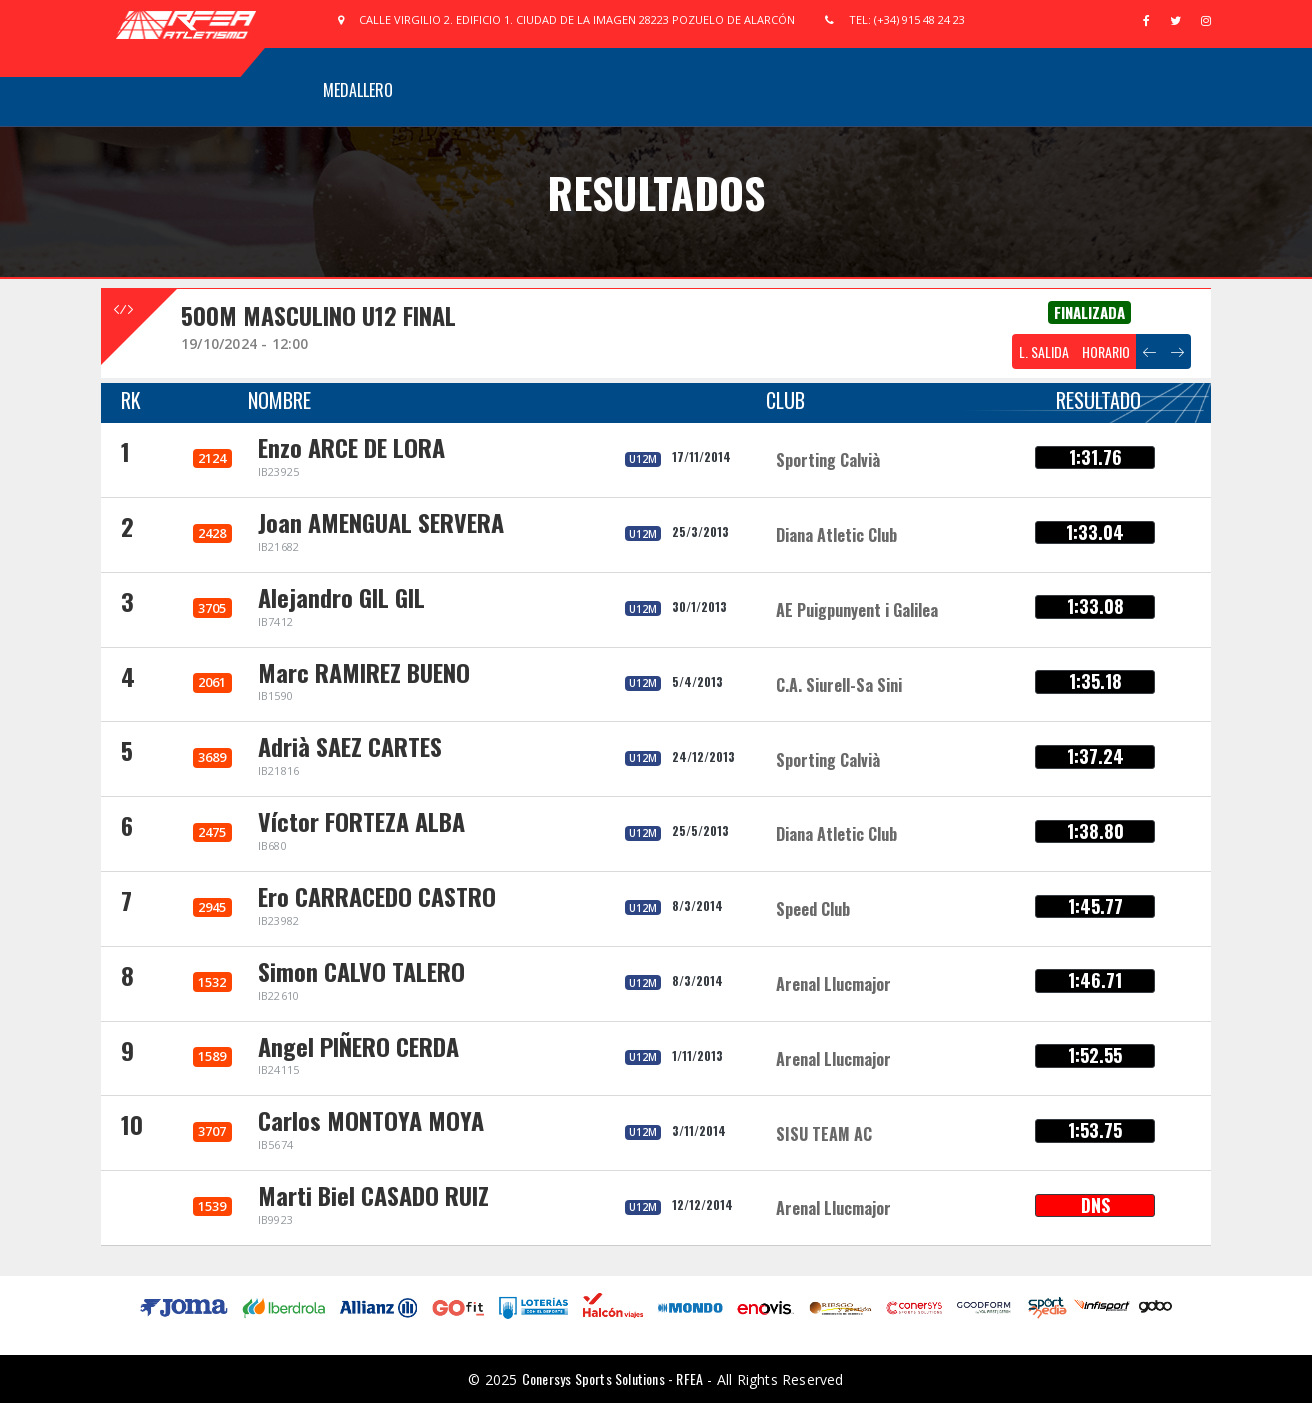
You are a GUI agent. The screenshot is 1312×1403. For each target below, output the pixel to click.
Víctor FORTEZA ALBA (361, 821)
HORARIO (1106, 351)
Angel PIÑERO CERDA (358, 1046)
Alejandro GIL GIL (341, 597)
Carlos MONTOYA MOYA (371, 1120)
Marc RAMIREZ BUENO (364, 672)
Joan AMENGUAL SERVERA (381, 522)
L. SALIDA (1044, 351)
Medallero (358, 90)
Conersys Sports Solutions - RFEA (612, 1378)
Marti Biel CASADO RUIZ (373, 1195)
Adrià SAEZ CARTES (350, 746)
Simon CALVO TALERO (361, 971)
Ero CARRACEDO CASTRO (377, 896)
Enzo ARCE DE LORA (351, 447)
